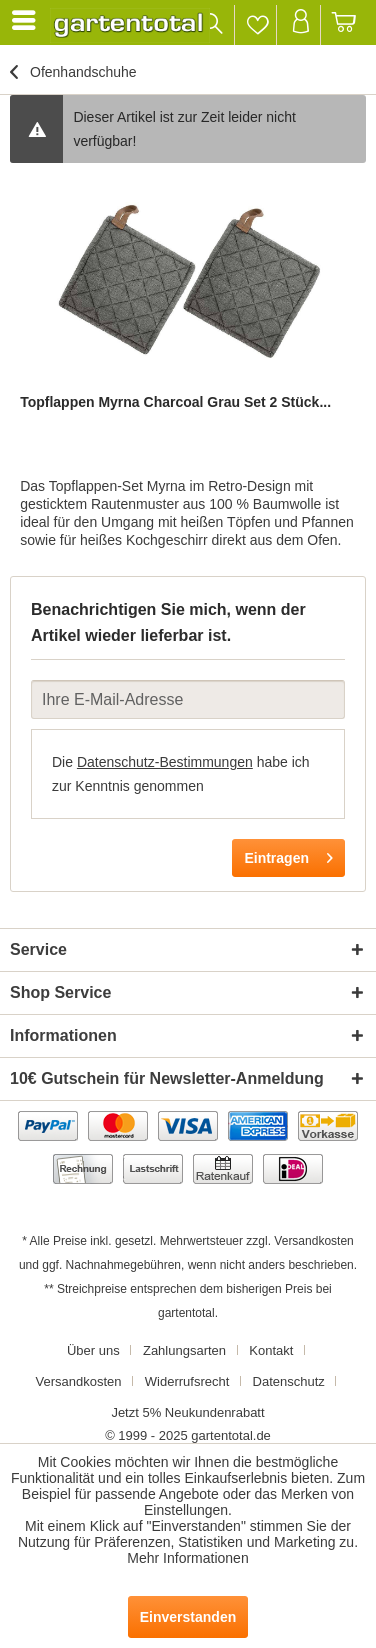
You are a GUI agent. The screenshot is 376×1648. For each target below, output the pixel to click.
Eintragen (288, 854)
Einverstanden (188, 1617)
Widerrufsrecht (187, 1381)
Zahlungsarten (184, 1350)
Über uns (93, 1350)
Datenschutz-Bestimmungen (165, 762)
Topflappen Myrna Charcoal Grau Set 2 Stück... (175, 402)
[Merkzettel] (257, 25)
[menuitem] (27, 20)
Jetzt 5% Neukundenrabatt (187, 1412)
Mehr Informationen (187, 1558)
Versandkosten (313, 1241)
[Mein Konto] (300, 25)
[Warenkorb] (344, 25)
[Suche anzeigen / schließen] (213, 25)
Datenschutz (289, 1381)
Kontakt (271, 1350)
